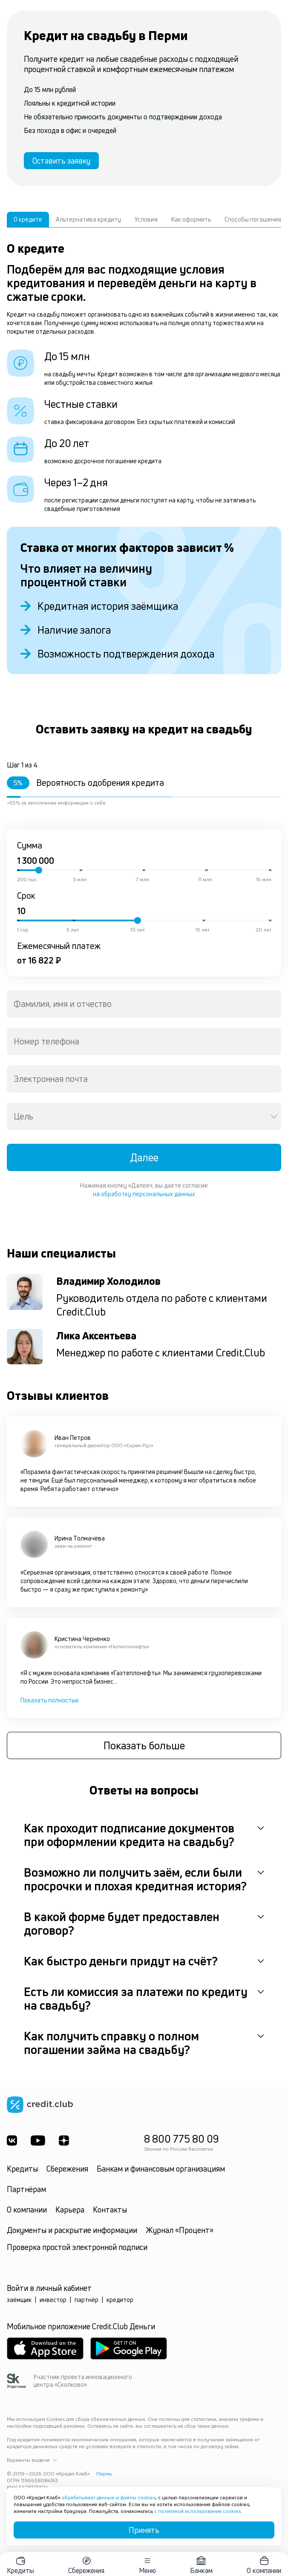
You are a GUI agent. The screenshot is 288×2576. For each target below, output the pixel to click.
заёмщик (19, 2300)
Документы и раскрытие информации (72, 2230)
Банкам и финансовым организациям (161, 2168)
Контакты (110, 2209)
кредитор (120, 2300)
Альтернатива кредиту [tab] (88, 219)
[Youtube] (38, 2140)
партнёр (86, 2300)
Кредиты (22, 2168)
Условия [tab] (146, 219)
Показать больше (144, 1745)
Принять (144, 2530)
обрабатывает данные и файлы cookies (109, 2497)
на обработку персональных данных (144, 1194)
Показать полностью (49, 1700)
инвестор (53, 2300)
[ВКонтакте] (12, 2140)
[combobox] (144, 1004)
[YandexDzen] (64, 2140)
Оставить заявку (61, 161)
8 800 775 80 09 (181, 2139)
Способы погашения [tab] (253, 219)
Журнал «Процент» (179, 2230)
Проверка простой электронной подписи (77, 2247)
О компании (27, 2209)
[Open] (274, 1116)
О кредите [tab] (28, 219)
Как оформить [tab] (191, 219)
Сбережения (67, 2168)
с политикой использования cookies (197, 2511)
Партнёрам (26, 2189)
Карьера (69, 2209)
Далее (144, 1157)
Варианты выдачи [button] (32, 2460)
